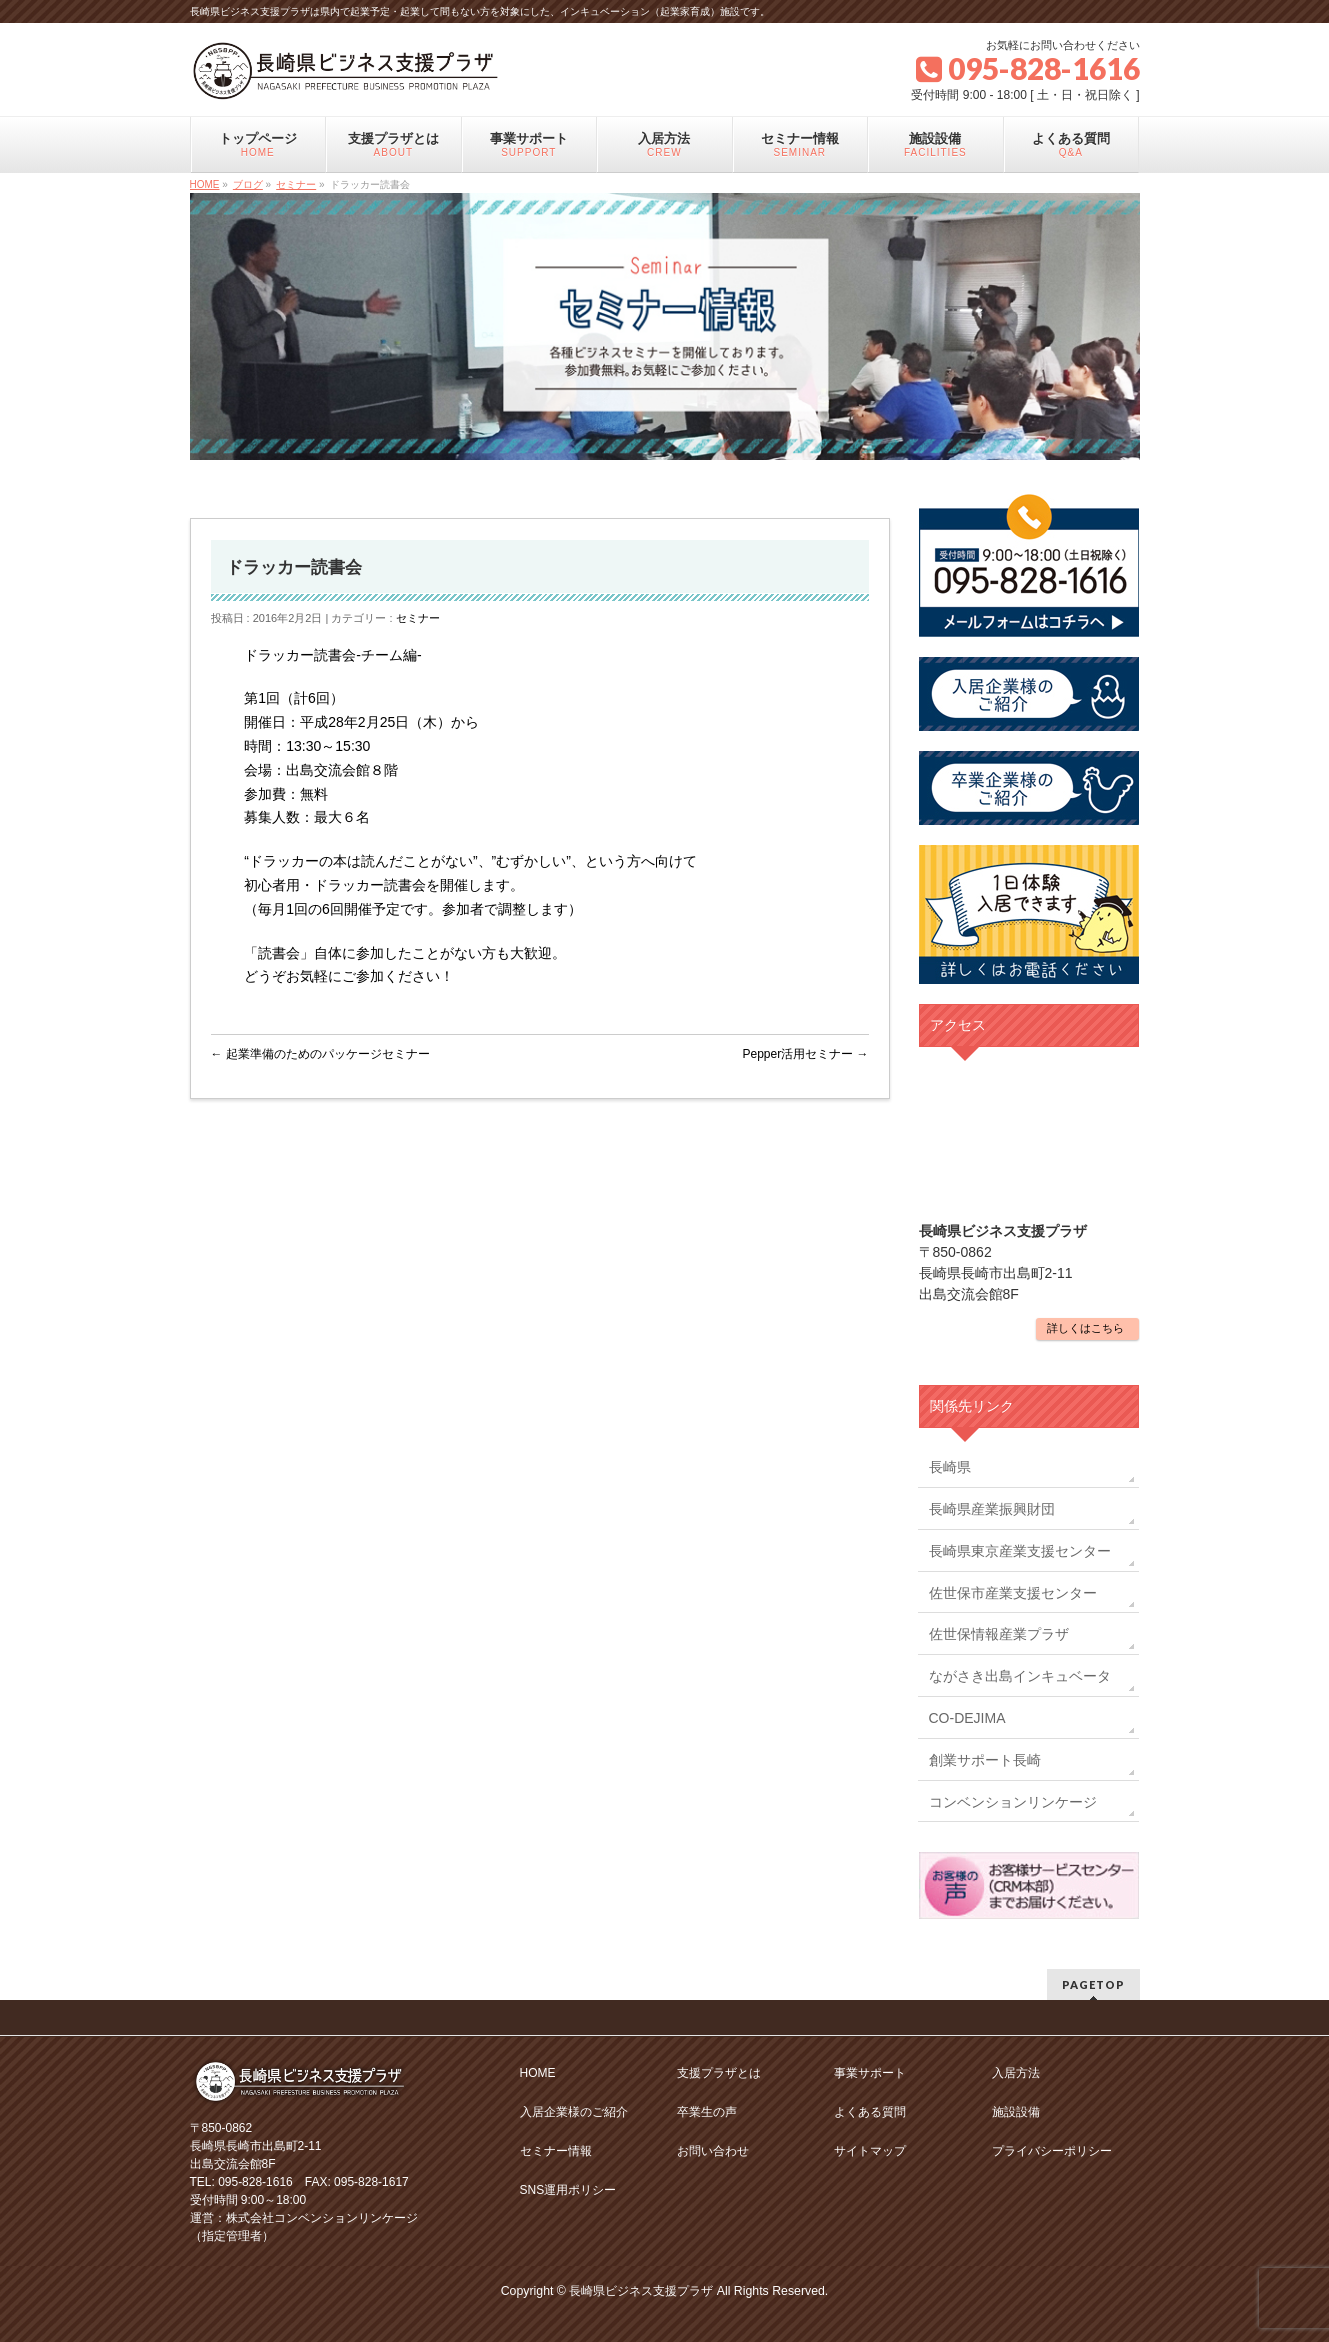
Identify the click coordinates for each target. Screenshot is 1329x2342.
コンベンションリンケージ (1013, 1802)
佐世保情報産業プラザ (999, 1634)
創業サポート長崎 (985, 1760)
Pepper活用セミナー (805, 1054)
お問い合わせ (713, 2151)
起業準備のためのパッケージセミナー (320, 1054)
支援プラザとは (719, 2073)
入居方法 (1016, 2073)
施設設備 (1016, 2112)
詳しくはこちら (1085, 1328)
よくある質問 (870, 2112)
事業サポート (870, 2073)
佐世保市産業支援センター (1013, 1593)
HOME (538, 2073)
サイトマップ (870, 2151)
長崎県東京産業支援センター (1020, 1551)
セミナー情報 (556, 2151)
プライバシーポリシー (1052, 2151)
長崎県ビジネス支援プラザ (641, 2291)
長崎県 (950, 1467)
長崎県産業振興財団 (992, 1509)
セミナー (418, 618)
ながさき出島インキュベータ (1020, 1676)
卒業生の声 (707, 2112)
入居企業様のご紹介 (574, 2112)
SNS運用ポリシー (568, 2190)
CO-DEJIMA (967, 1718)
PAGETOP (1093, 1984)
